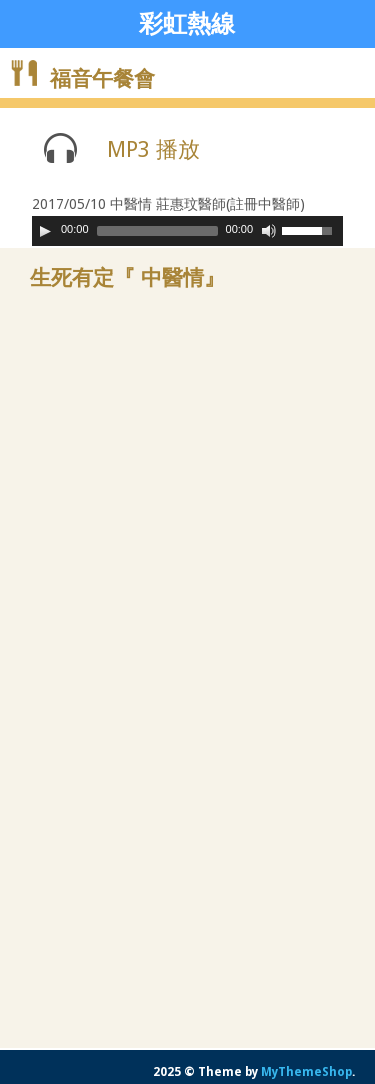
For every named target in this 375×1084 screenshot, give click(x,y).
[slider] (157, 231)
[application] (187, 231)
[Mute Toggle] (269, 231)
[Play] (45, 231)
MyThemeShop (306, 1072)
